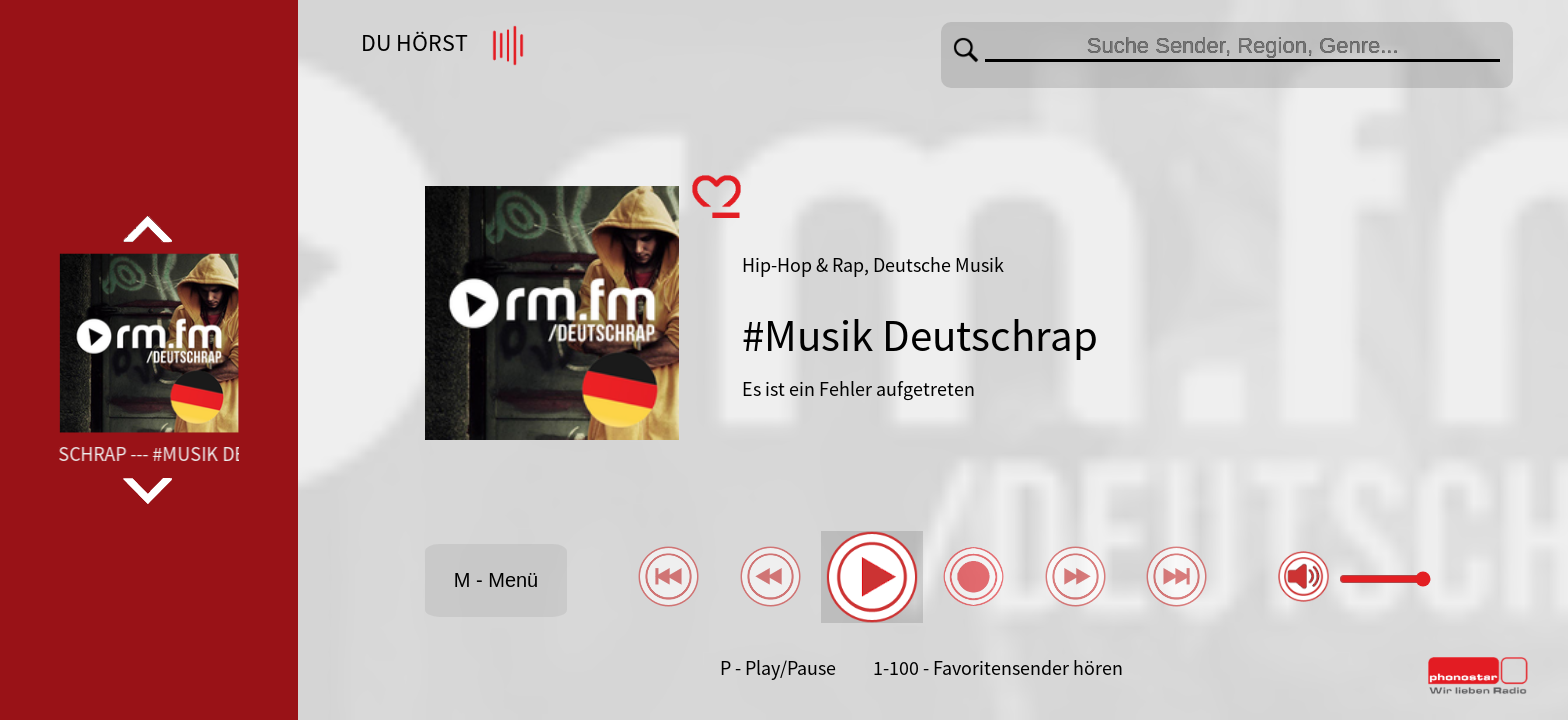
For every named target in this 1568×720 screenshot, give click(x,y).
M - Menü (496, 580)
